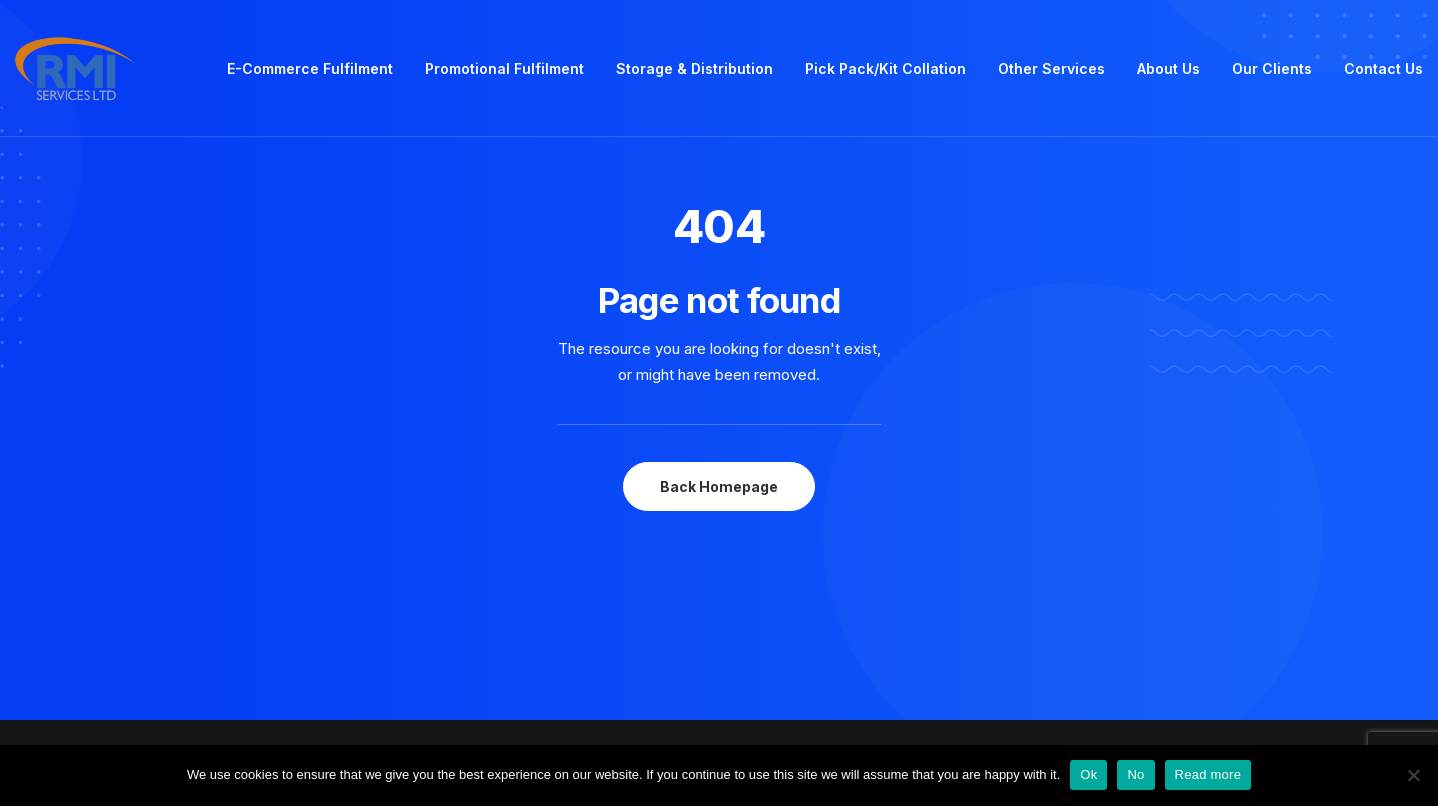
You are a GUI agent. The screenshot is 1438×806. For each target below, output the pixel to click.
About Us (1168, 68)
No (1135, 774)
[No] (1413, 775)
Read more (1208, 774)
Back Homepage (719, 486)
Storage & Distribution (694, 68)
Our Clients (1272, 68)
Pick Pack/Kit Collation (885, 68)
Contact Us (1383, 68)
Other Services (1051, 68)
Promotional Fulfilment (504, 68)
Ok (1088, 774)
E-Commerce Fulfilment (310, 68)
